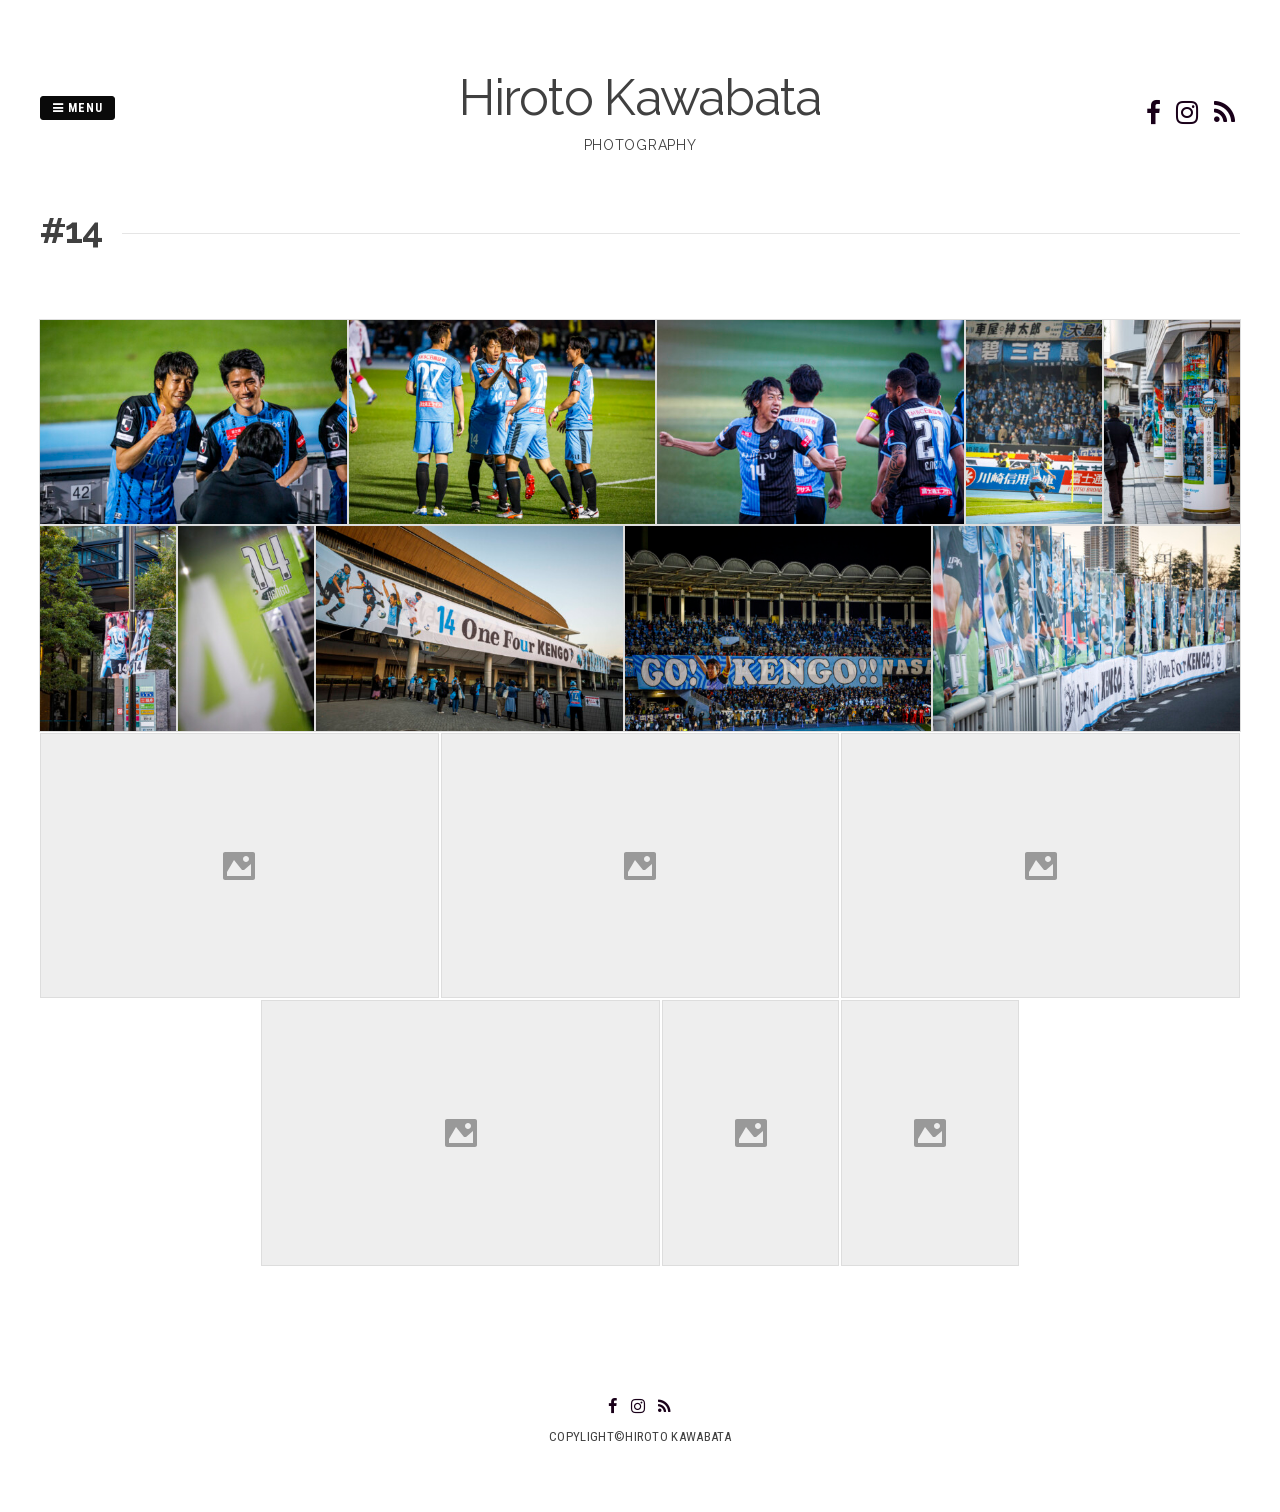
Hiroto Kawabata (640, 97)
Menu (77, 108)
